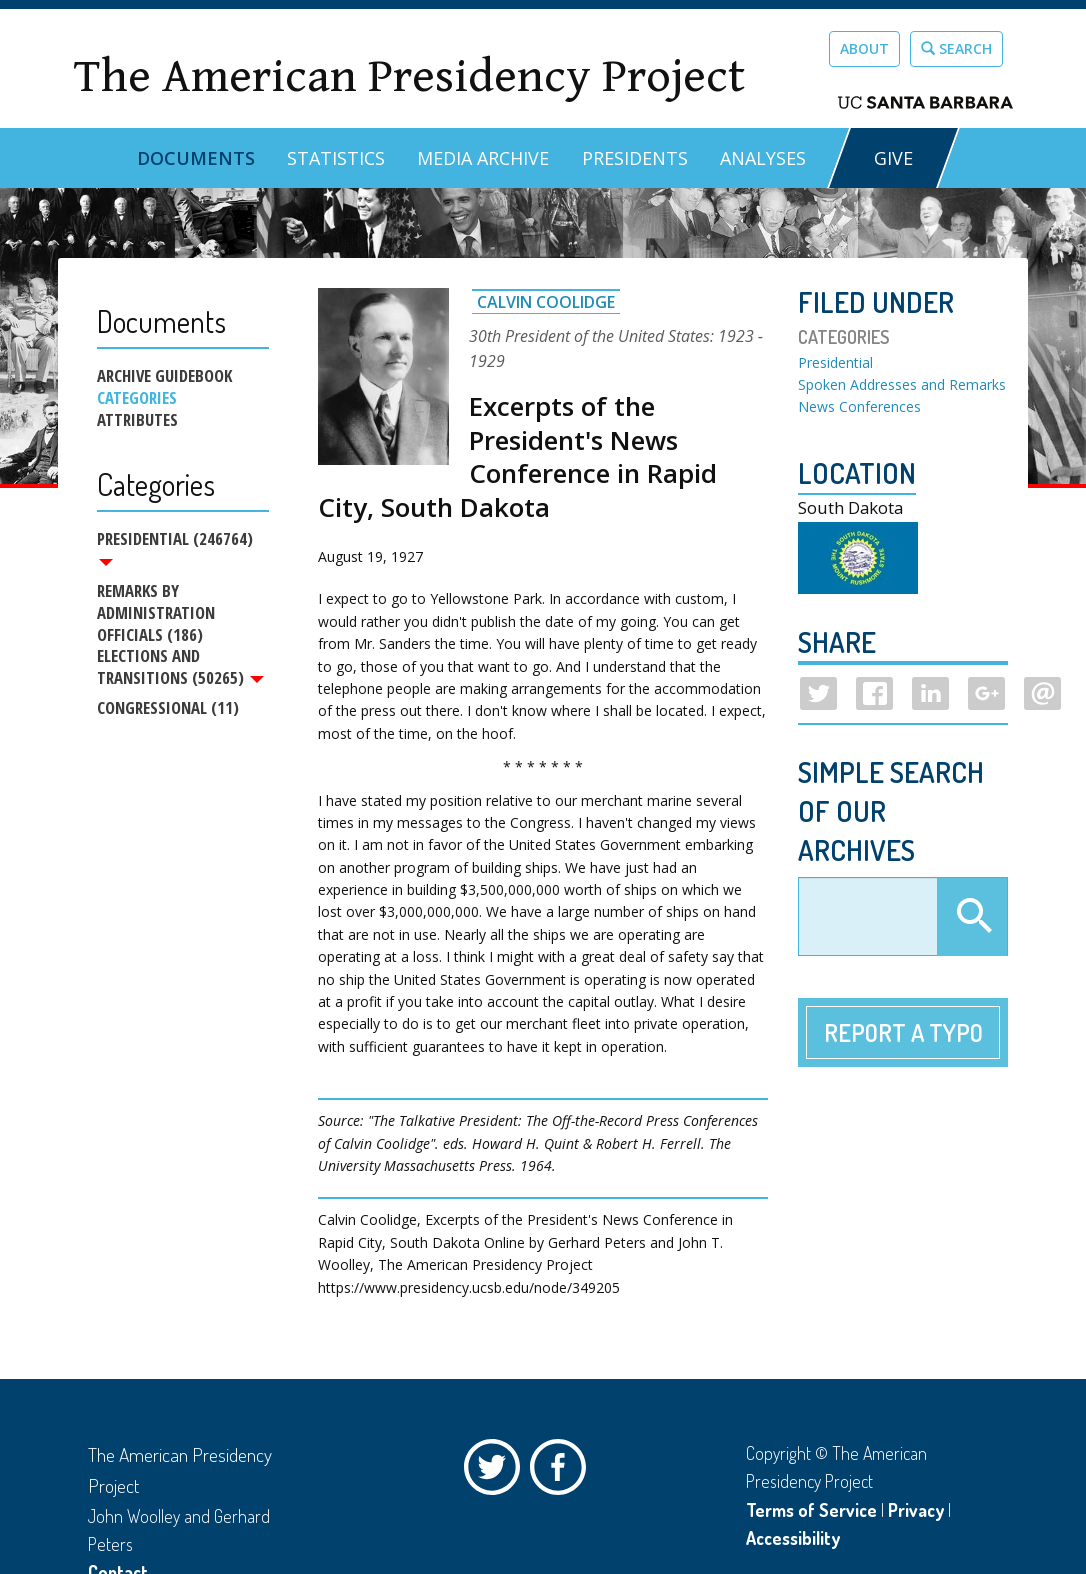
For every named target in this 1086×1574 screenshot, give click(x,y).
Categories (137, 398)
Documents (196, 158)
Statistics (336, 158)
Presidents (635, 158)
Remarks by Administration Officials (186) (156, 614)
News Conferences (859, 406)
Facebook (563, 1472)
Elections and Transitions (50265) (180, 670)
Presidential (835, 362)
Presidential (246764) (175, 547)
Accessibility (793, 1538)
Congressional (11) (168, 711)
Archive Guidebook (164, 376)
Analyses (763, 158)
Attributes (137, 420)
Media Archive (483, 158)
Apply (972, 917)
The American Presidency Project (409, 76)
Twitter (497, 1472)
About (864, 48)
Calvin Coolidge (546, 302)
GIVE (893, 158)
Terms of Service (811, 1510)
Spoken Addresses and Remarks (902, 384)
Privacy (916, 1510)
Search (956, 48)
